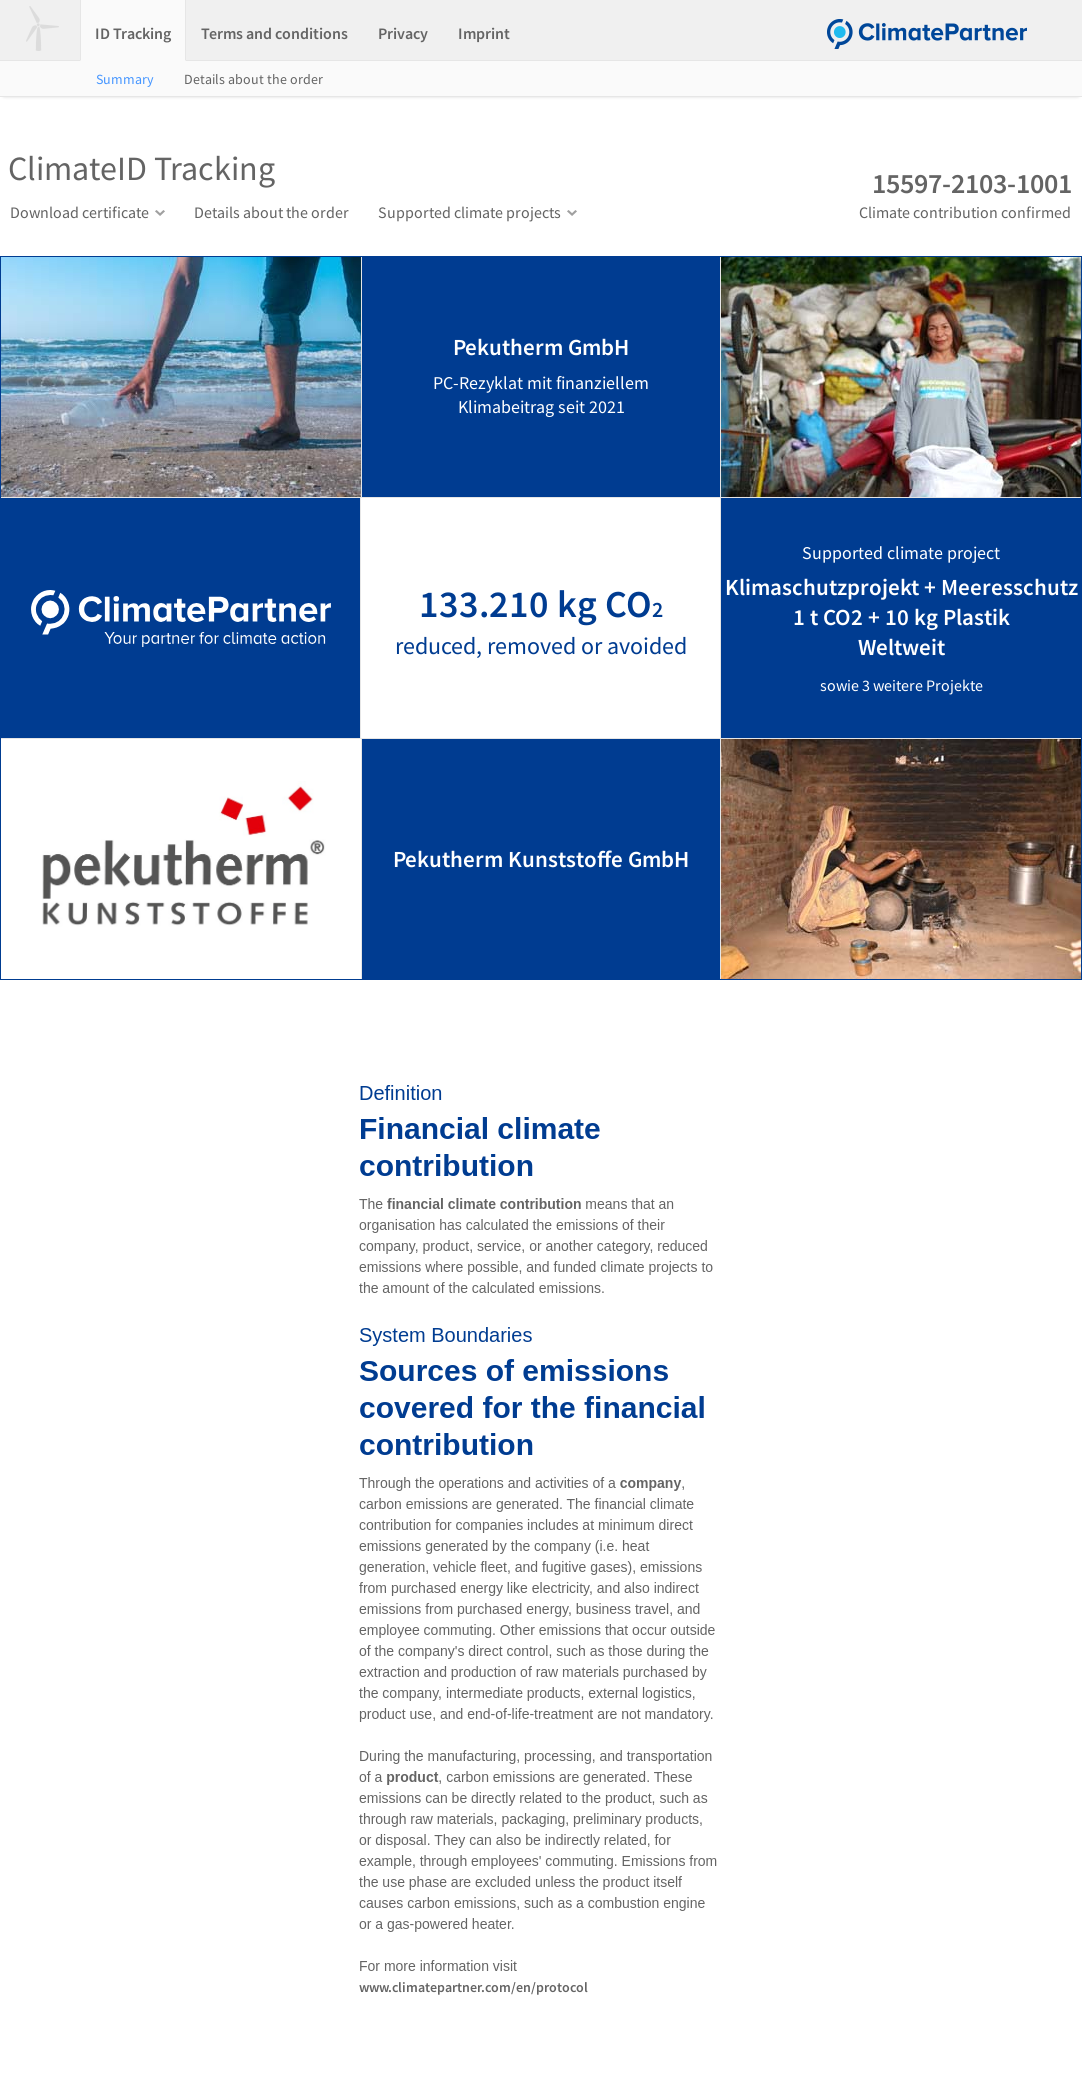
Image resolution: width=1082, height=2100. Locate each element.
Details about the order (253, 79)
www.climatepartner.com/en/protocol (473, 1987)
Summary (125, 79)
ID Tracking (133, 33)
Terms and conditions (274, 33)
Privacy (403, 33)
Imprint (484, 33)
